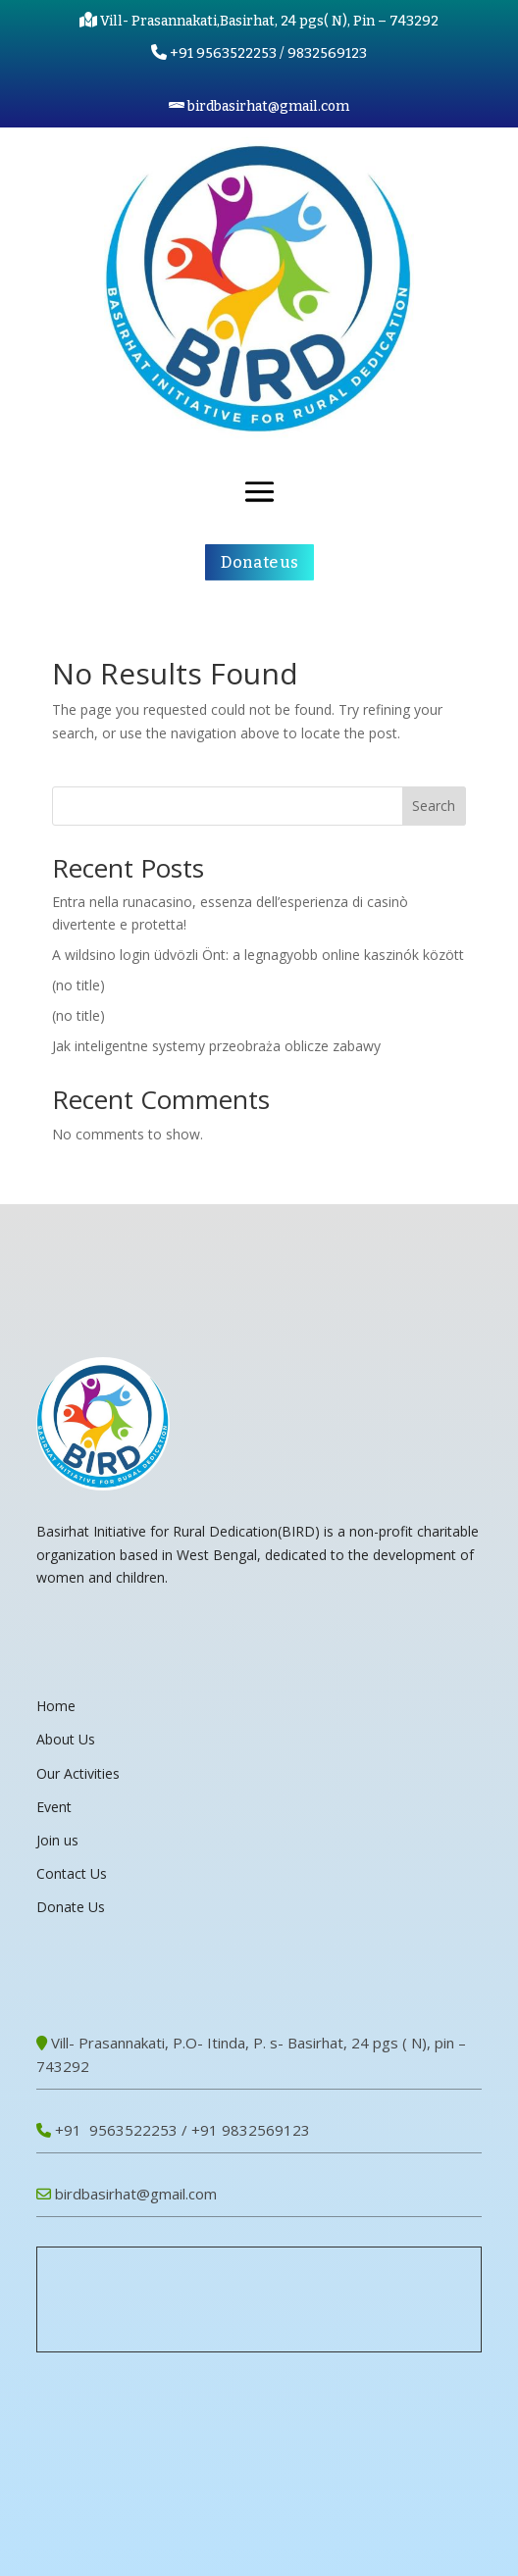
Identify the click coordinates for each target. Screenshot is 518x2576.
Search (433, 805)
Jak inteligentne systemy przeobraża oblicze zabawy (216, 1045)
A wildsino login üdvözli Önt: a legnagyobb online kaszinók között (258, 954)
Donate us (259, 562)
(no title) (78, 985)
